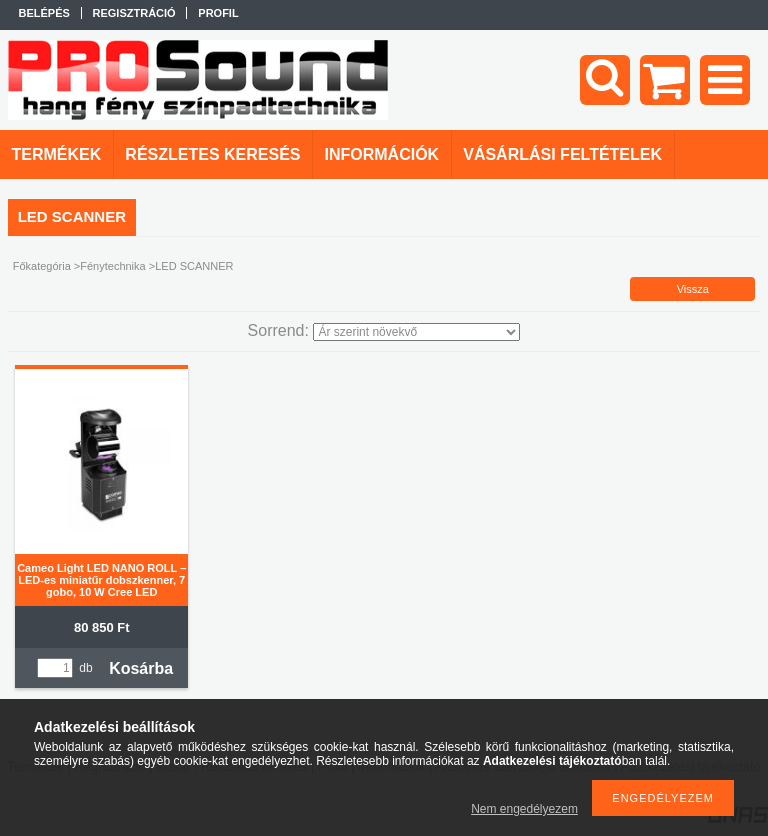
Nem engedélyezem (524, 809)
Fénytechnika (112, 266)
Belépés (44, 13)
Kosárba (141, 668)
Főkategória (42, 266)
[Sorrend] (416, 332)
